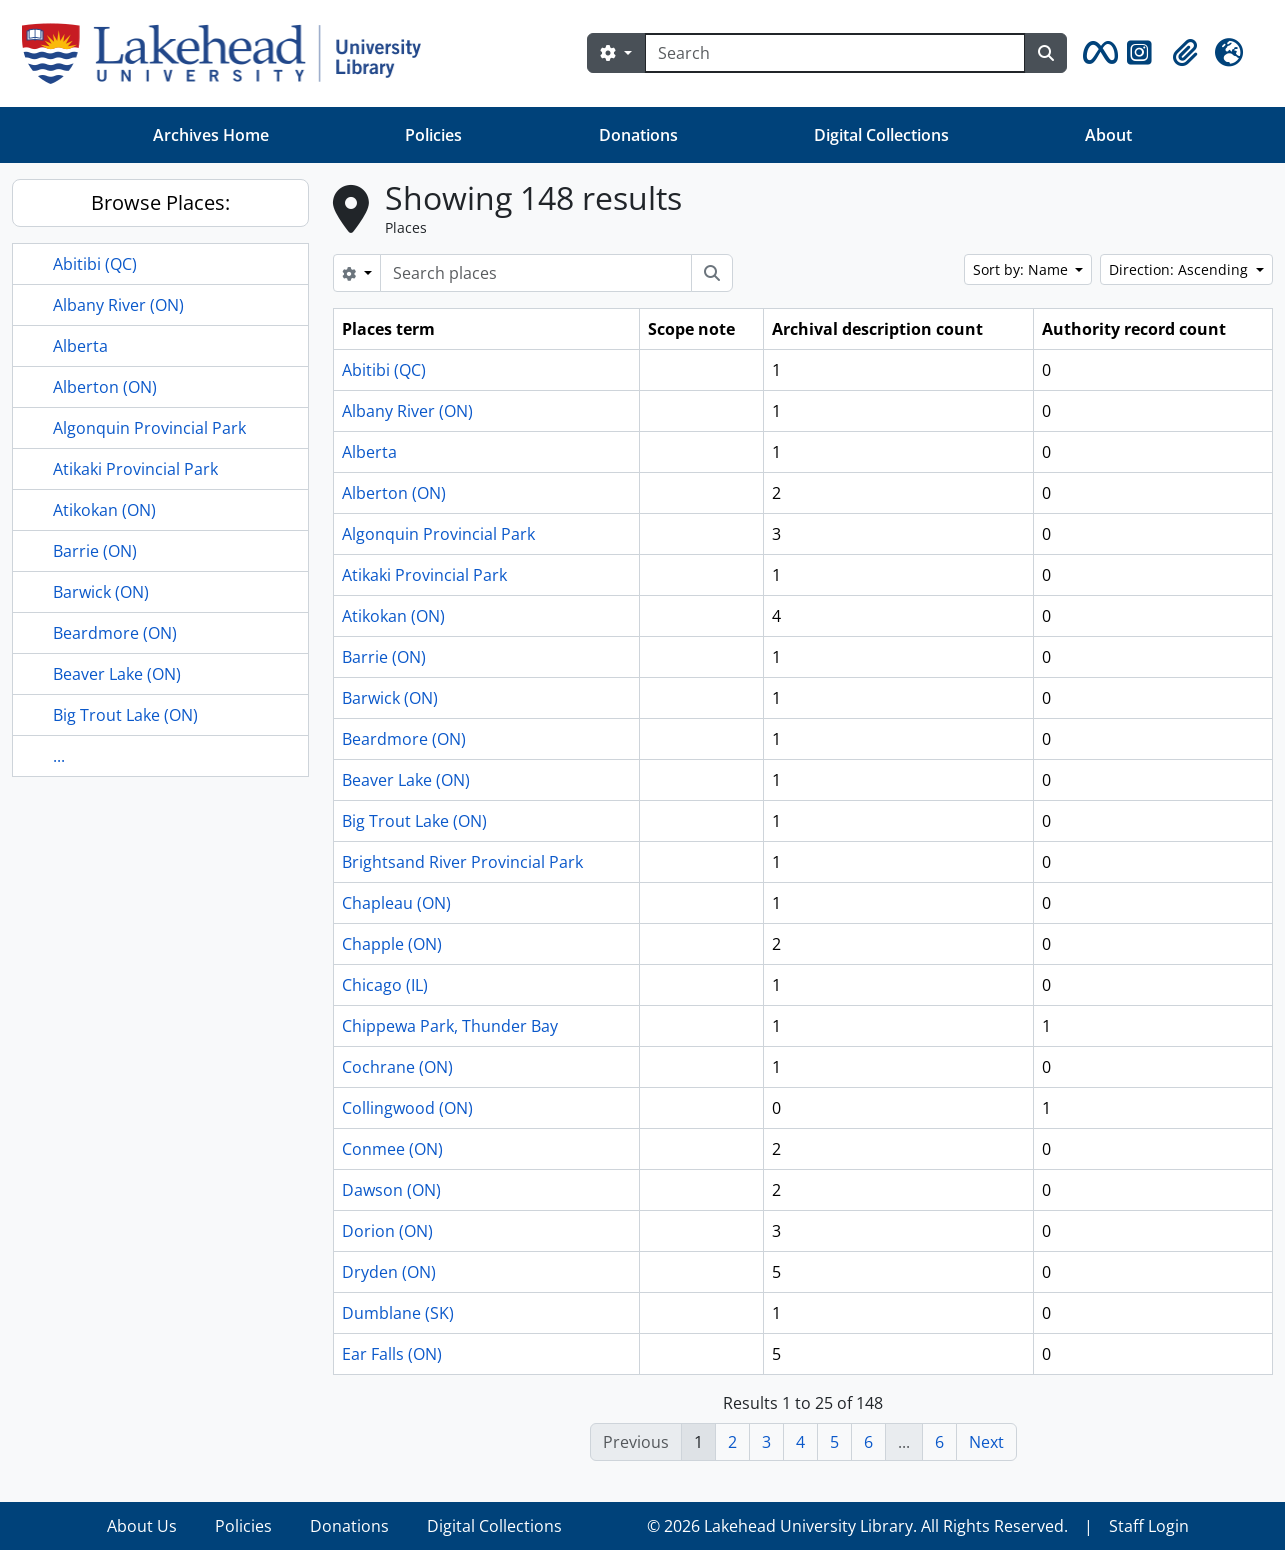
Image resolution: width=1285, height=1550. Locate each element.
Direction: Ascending (1180, 269)
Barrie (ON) (95, 551)
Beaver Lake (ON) (117, 674)
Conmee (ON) (392, 1149)
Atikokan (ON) (104, 510)
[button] (1097, 53)
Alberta (80, 346)
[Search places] (536, 273)
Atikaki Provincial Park (135, 469)
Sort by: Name (1022, 269)
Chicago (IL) (385, 985)
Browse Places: (160, 202)
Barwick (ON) (101, 592)
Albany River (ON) (118, 305)
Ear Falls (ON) (392, 1354)
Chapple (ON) (392, 944)
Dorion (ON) (387, 1231)
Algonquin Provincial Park (149, 428)
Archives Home (211, 135)
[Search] (835, 53)
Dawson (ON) (391, 1190)
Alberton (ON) (105, 387)
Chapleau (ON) (396, 903)
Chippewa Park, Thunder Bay (450, 1026)
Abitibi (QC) (95, 264)
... (59, 756)
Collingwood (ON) (407, 1108)
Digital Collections (881, 135)
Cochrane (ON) (397, 1067)
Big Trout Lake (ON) (125, 715)
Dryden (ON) (389, 1272)
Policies (433, 135)
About (1108, 135)
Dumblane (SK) (398, 1313)
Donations (638, 135)
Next (986, 1442)
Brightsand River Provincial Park (462, 862)
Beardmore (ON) (115, 633)
